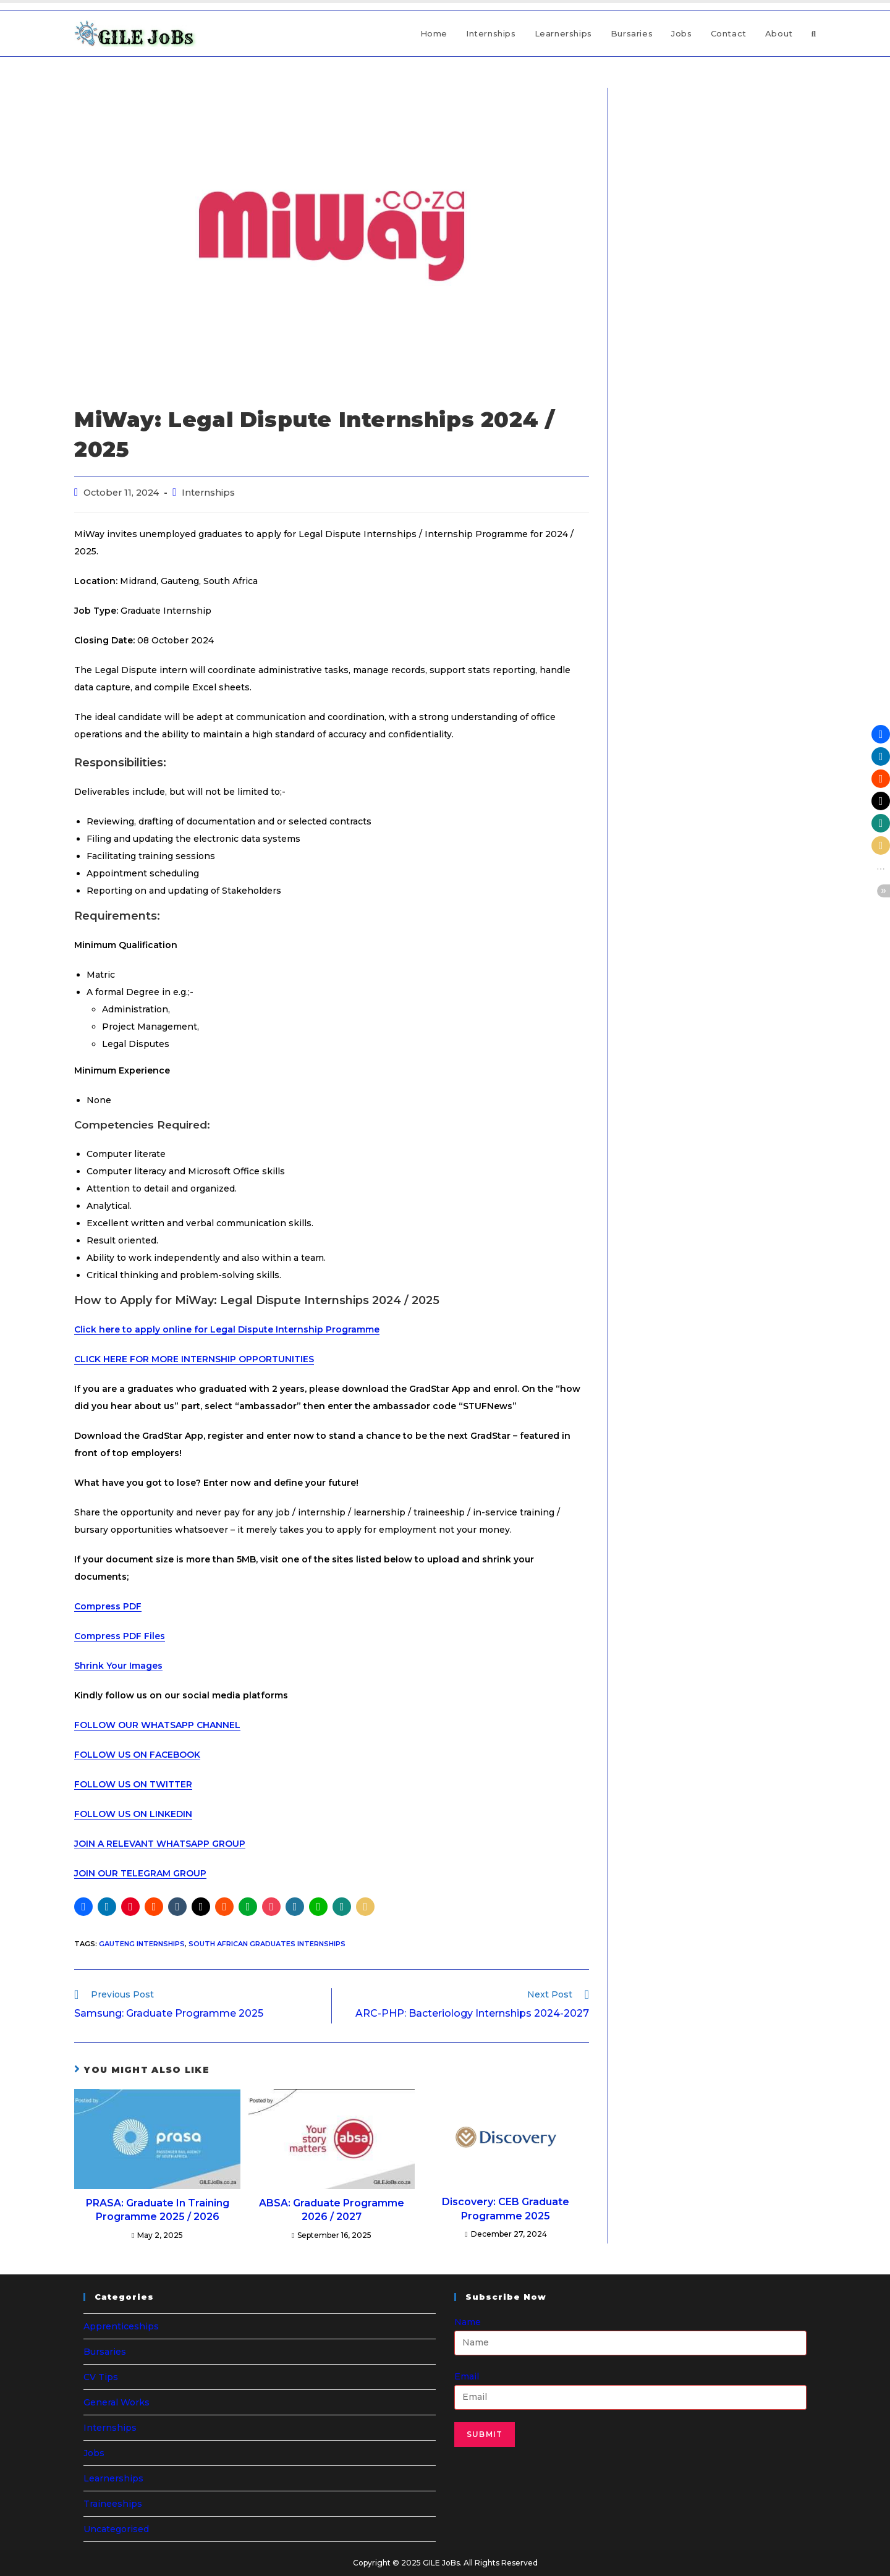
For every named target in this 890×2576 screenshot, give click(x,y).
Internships (208, 492)
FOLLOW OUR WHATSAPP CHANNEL (157, 1725)
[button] (83, 1906)
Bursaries (104, 2351)
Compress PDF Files (119, 1636)
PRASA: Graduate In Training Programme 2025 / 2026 (157, 2209)
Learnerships (113, 2478)
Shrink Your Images (118, 1665)
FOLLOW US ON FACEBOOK (137, 1754)
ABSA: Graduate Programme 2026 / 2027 (331, 2209)
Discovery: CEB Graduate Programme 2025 (505, 2208)
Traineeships (112, 2503)
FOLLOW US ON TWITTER (133, 1784)
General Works (116, 2402)
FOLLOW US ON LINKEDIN (133, 1814)
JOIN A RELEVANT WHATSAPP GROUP (159, 1843)
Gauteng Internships (142, 1943)
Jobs (93, 2453)
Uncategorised (116, 2529)
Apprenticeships (121, 2326)
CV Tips (100, 2377)
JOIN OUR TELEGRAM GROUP (140, 1873)
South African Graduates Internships (267, 1943)
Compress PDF (108, 1606)
